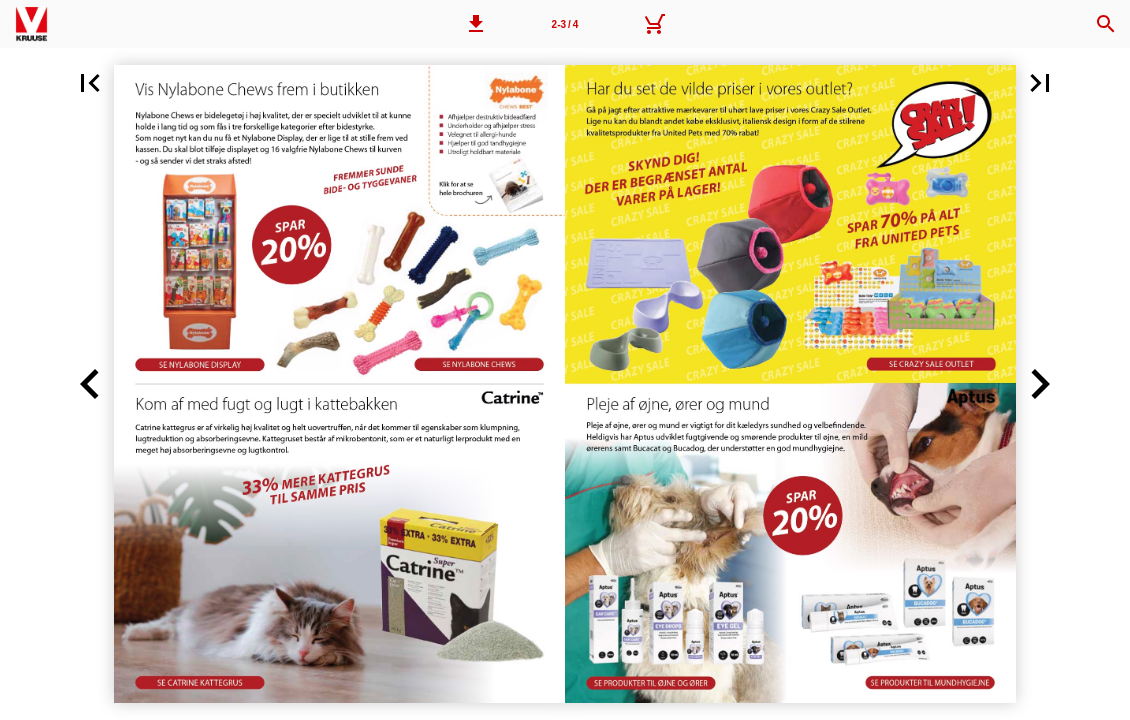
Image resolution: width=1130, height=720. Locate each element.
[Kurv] (654, 24)
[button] (476, 24)
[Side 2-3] (565, 24)
